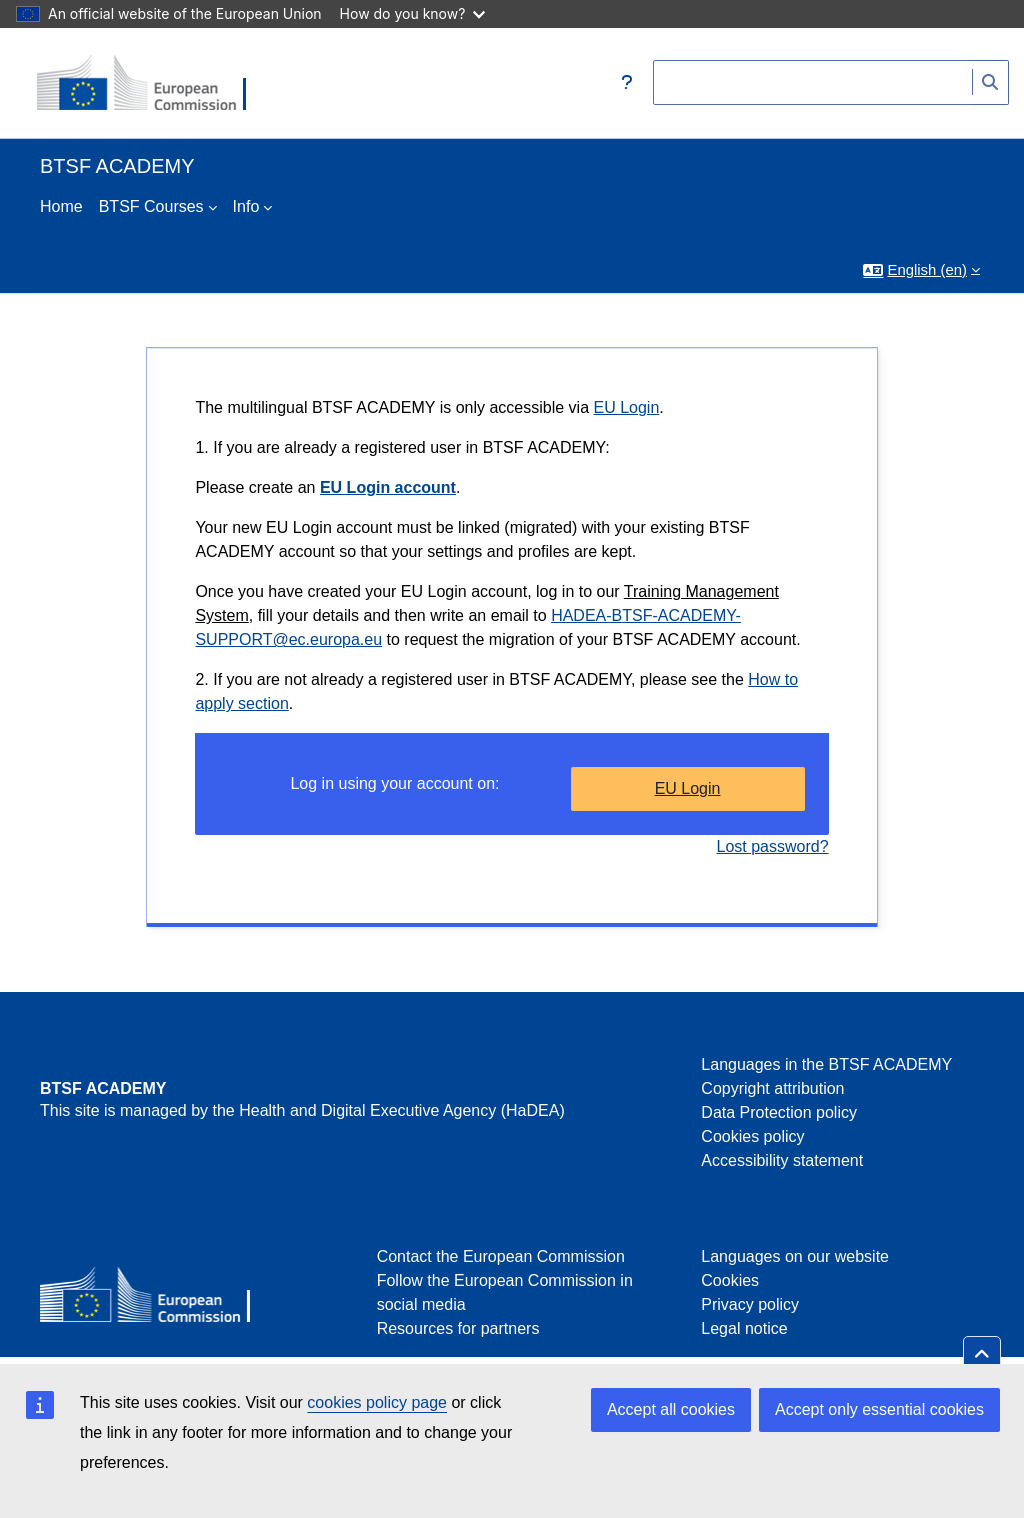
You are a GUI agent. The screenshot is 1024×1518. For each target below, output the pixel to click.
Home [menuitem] (61, 206)
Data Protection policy (779, 1112)
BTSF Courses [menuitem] (151, 206)
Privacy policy (750, 1304)
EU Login (626, 407)
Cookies (730, 1280)
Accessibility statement (782, 1160)
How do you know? (413, 13)
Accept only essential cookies (879, 1409)
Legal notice (744, 1328)
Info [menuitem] (246, 206)
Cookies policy (752, 1136)
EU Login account (388, 487)
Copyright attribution (772, 1088)
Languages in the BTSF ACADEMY (826, 1064)
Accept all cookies (671, 1409)
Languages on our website (795, 1256)
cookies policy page (377, 1402)
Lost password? (773, 846)
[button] (627, 83)
